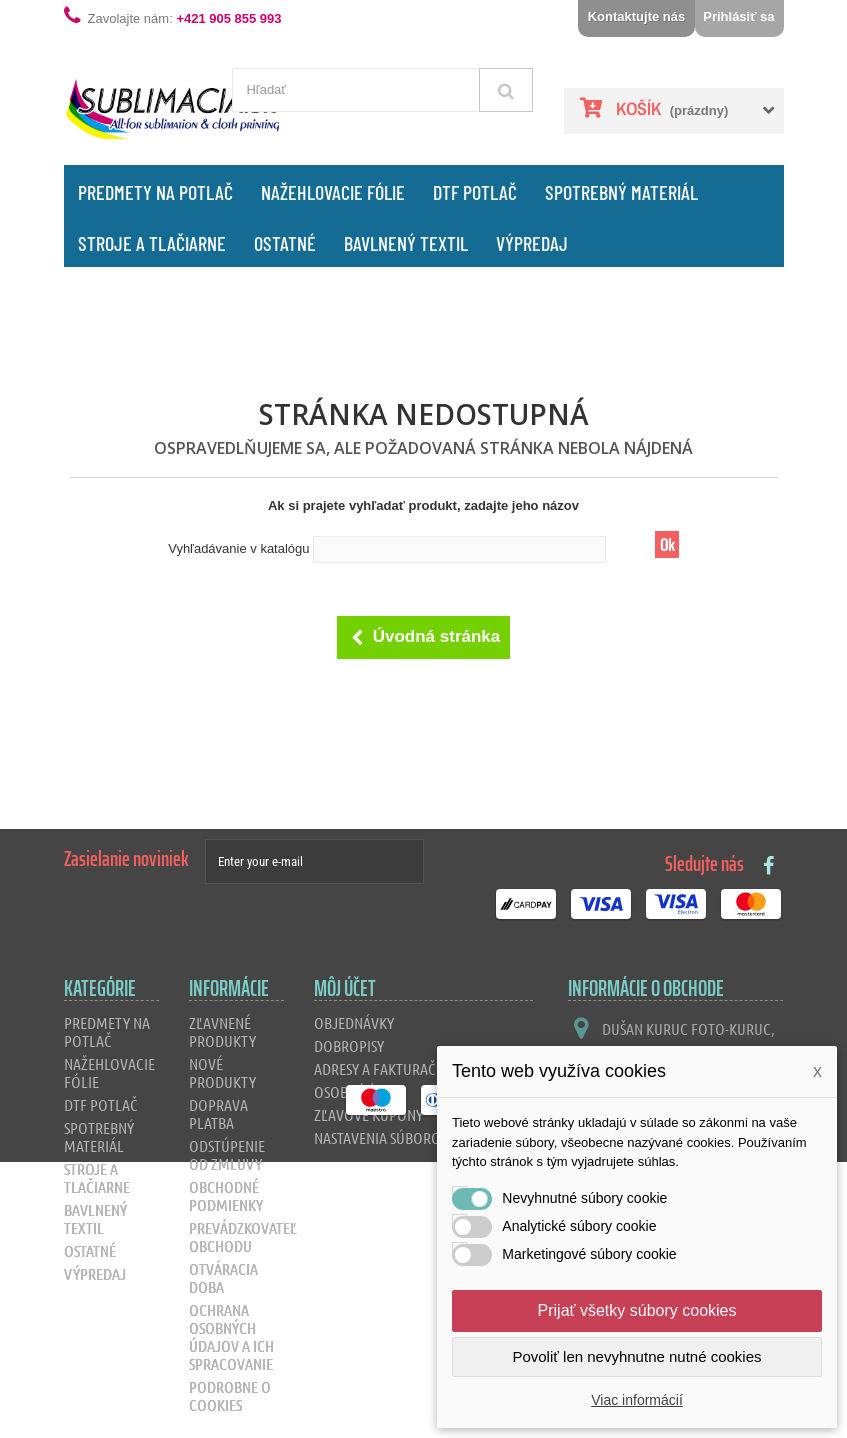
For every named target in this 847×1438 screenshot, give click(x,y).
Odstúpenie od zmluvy (227, 1154)
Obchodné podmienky (226, 1195)
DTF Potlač (475, 192)
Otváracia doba (223, 1277)
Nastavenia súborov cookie (406, 1137)
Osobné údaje (360, 1091)
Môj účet (345, 988)
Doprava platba (218, 1113)
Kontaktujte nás (637, 16)
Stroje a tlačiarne (152, 243)
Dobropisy (349, 1045)
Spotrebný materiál (621, 192)
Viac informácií (637, 1400)
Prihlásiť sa (738, 16)
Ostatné (285, 243)
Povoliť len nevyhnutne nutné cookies (636, 1356)
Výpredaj (532, 243)
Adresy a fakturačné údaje (404, 1068)
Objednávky (354, 1022)
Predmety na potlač (155, 192)
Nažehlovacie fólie (333, 192)
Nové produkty (222, 1072)
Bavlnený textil (406, 243)
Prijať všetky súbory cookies (637, 1310)
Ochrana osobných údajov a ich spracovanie (231, 1336)
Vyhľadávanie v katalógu (238, 548)
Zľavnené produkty (222, 1031)
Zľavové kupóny (368, 1114)
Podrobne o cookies (230, 1395)
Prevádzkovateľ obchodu (243, 1236)
